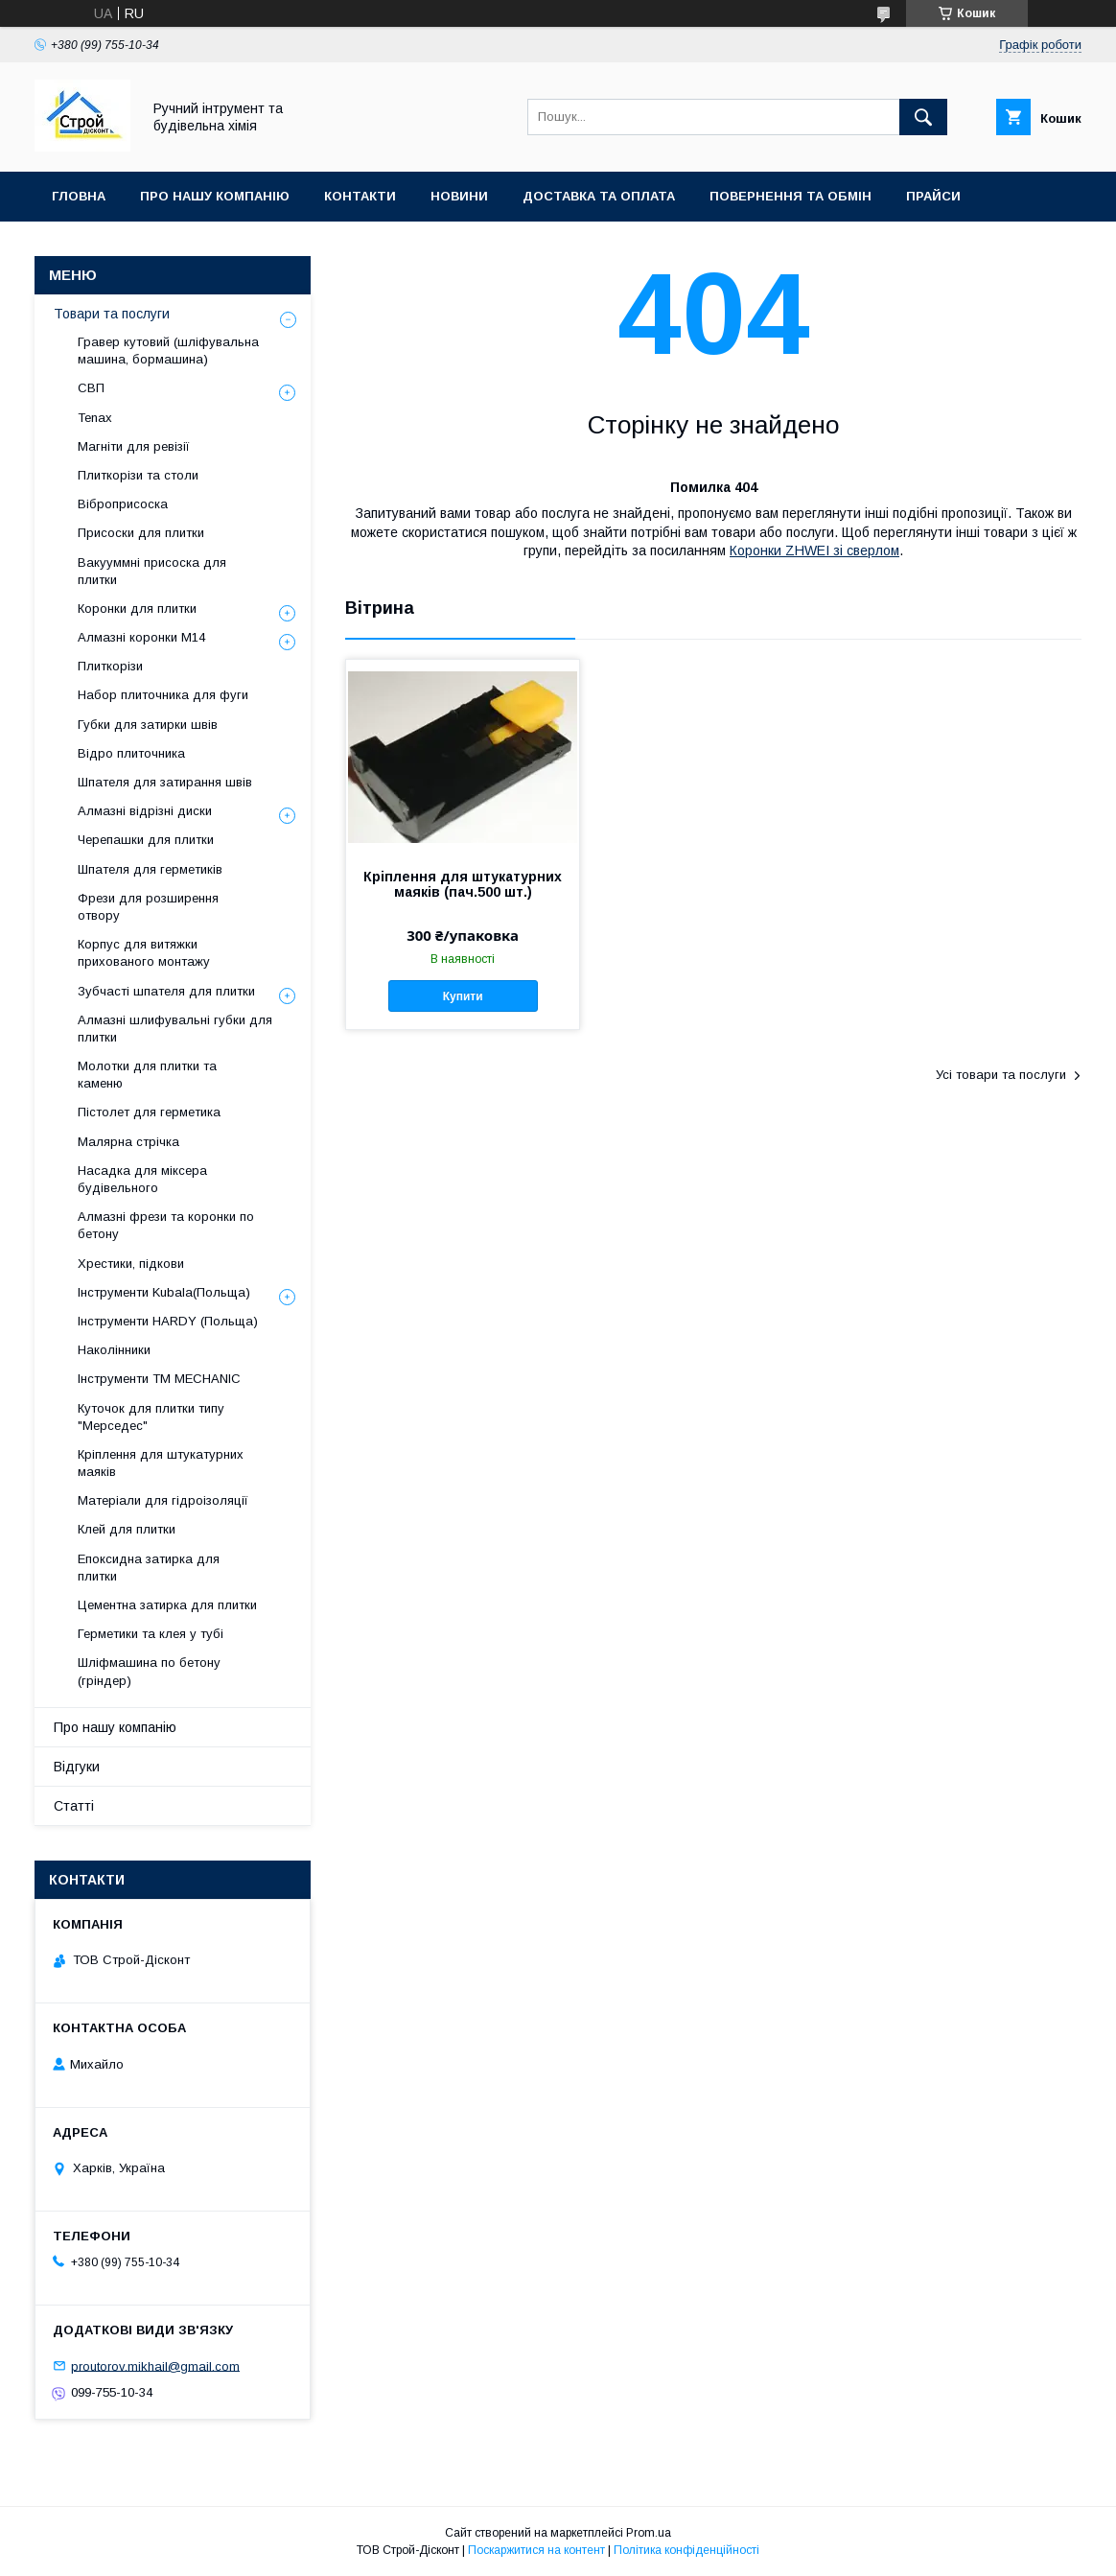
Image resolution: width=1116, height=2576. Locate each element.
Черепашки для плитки (146, 839)
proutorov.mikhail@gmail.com (155, 2365)
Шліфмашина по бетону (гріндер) (149, 1671)
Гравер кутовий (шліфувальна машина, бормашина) (168, 350)
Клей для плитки (126, 1529)
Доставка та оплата (599, 196)
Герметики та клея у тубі (150, 1634)
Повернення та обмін (790, 196)
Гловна (78, 196)
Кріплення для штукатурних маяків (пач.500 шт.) (462, 884)
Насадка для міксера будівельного (142, 1179)
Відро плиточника (131, 753)
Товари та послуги (112, 313)
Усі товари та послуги (1001, 1074)
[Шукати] (923, 117)
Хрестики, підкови (131, 1263)
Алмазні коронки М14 (141, 637)
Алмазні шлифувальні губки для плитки (175, 1028)
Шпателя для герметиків (150, 869)
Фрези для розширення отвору (148, 907)
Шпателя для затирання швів (165, 782)
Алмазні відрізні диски (145, 811)
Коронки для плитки (137, 608)
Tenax (95, 417)
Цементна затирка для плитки (167, 1605)
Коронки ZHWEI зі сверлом (814, 550)
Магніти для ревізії (134, 446)
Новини (459, 196)
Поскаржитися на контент (536, 2550)
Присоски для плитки (141, 533)
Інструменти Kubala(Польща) (164, 1292)
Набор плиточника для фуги (163, 695)
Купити (463, 996)
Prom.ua (648, 2533)
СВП (91, 388)
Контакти (360, 196)
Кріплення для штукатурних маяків (161, 1463)
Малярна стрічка (128, 1142)
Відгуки (77, 1766)
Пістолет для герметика (149, 1112)
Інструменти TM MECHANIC (159, 1378)
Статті (74, 1806)
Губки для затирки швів (148, 724)
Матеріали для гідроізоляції (163, 1500)
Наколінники (114, 1350)
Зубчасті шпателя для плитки (166, 991)
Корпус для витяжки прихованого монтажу (144, 953)
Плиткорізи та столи (138, 475)
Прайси (933, 196)
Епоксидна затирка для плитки (149, 1567)
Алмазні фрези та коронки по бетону (166, 1225)
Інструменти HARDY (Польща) (168, 1321)
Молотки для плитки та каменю (147, 1074)
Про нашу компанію (215, 196)
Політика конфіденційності (686, 2550)
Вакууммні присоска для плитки (152, 571)
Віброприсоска (123, 504)
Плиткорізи (110, 666)
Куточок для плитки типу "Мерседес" (151, 1417)
